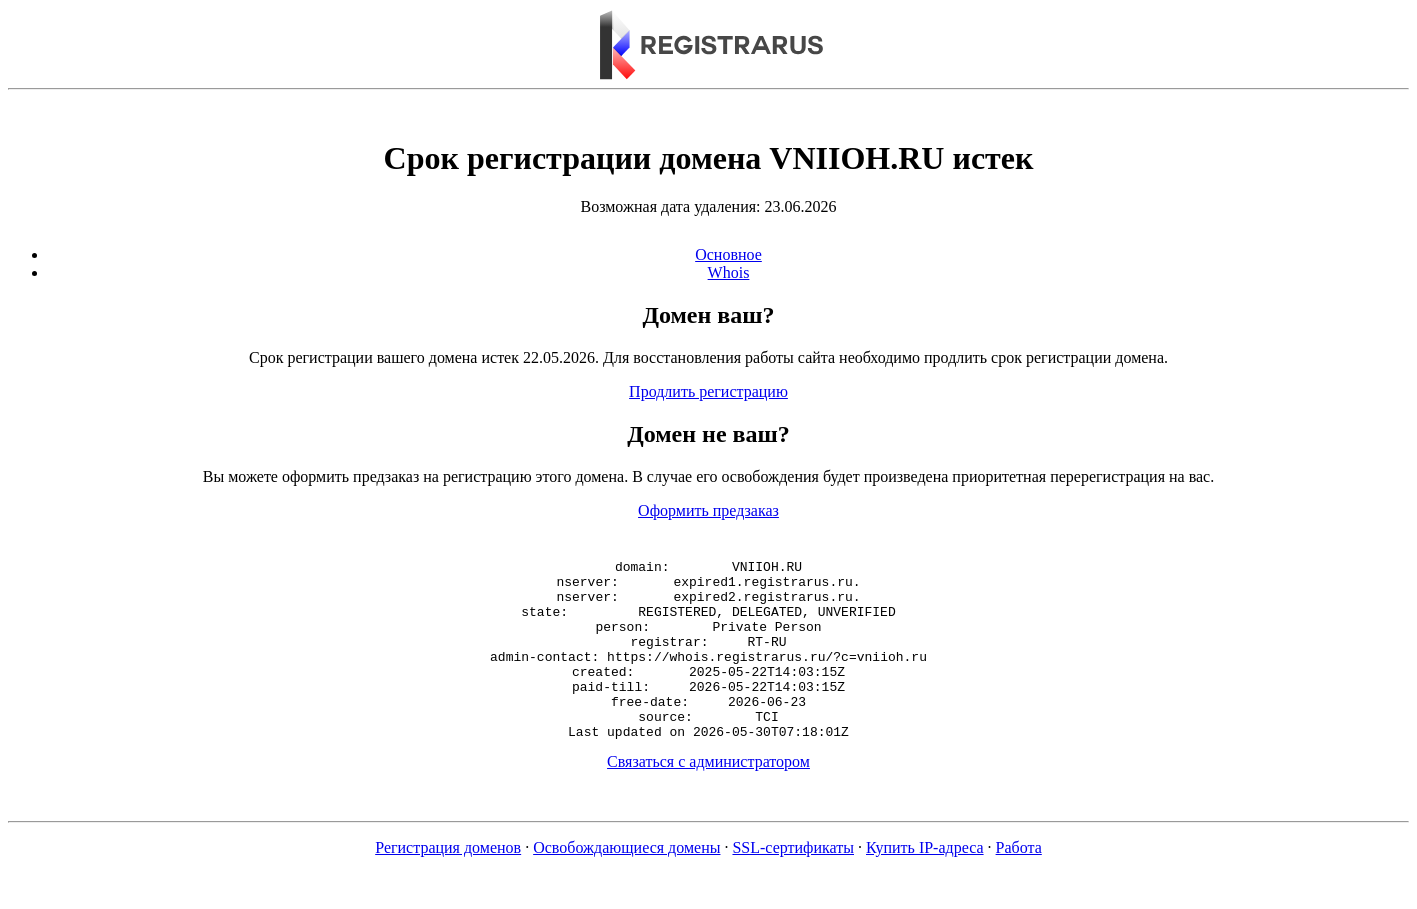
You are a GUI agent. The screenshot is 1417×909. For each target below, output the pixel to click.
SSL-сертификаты (793, 883)
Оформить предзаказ (708, 510)
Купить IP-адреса (925, 883)
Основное (728, 254)
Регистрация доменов (448, 883)
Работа (1019, 883)
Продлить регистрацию (708, 391)
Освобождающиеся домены (626, 883)
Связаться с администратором (708, 797)
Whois (729, 272)
